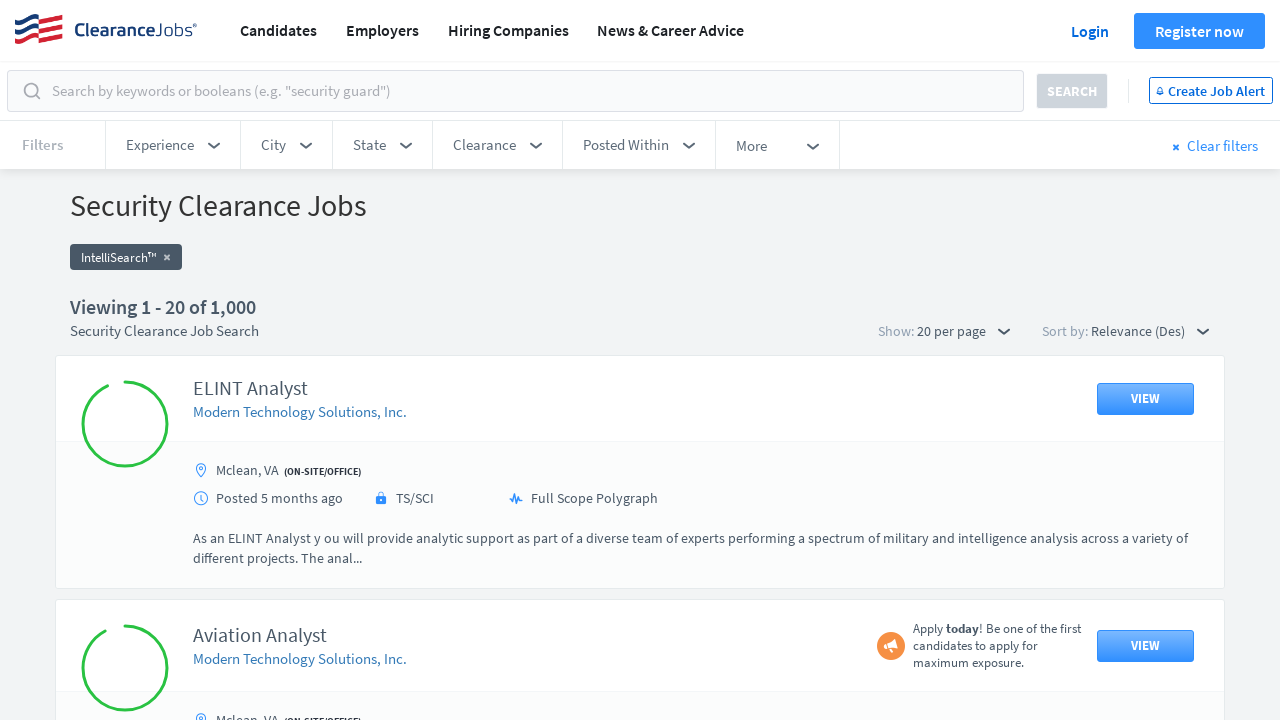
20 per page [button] (963, 331)
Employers (382, 30)
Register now (1199, 31)
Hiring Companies (508, 30)
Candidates (278, 30)
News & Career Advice (670, 30)
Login (1090, 31)
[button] (173, 145)
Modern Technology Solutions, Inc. (300, 411)
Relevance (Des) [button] (1150, 331)
